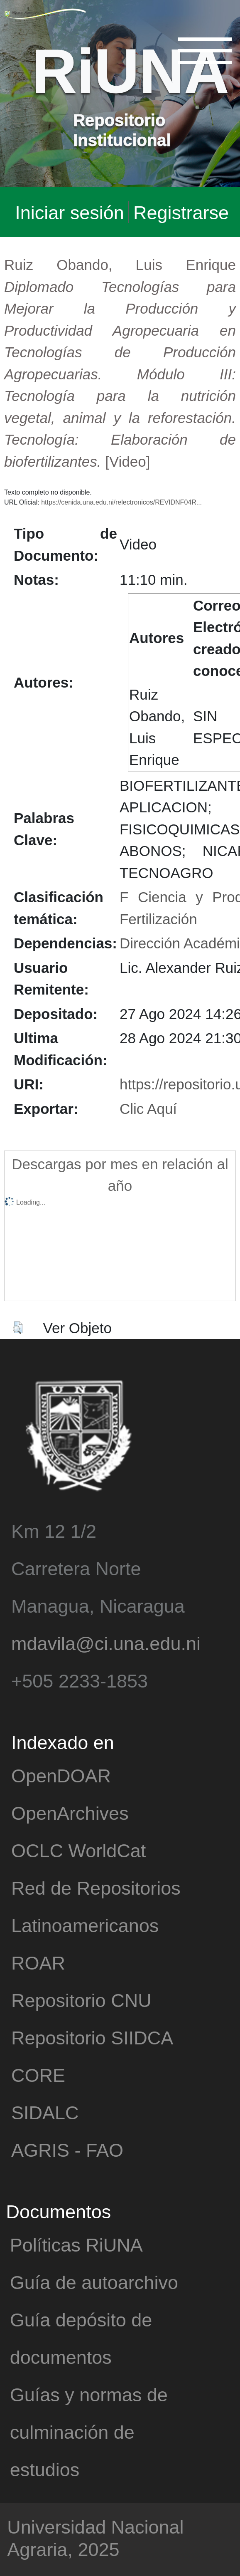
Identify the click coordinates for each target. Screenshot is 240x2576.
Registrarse (181, 212)
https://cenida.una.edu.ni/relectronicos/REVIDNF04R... (121, 501)
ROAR (38, 1962)
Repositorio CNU (81, 2000)
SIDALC (45, 2112)
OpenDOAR (61, 1775)
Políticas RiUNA (76, 2244)
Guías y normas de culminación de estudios (89, 2431)
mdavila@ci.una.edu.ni (106, 1643)
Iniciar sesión (69, 212)
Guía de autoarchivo (94, 2282)
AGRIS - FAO (67, 2149)
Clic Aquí (148, 1108)
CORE (38, 2075)
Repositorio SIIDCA (92, 2037)
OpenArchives (70, 1812)
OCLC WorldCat (78, 1850)
